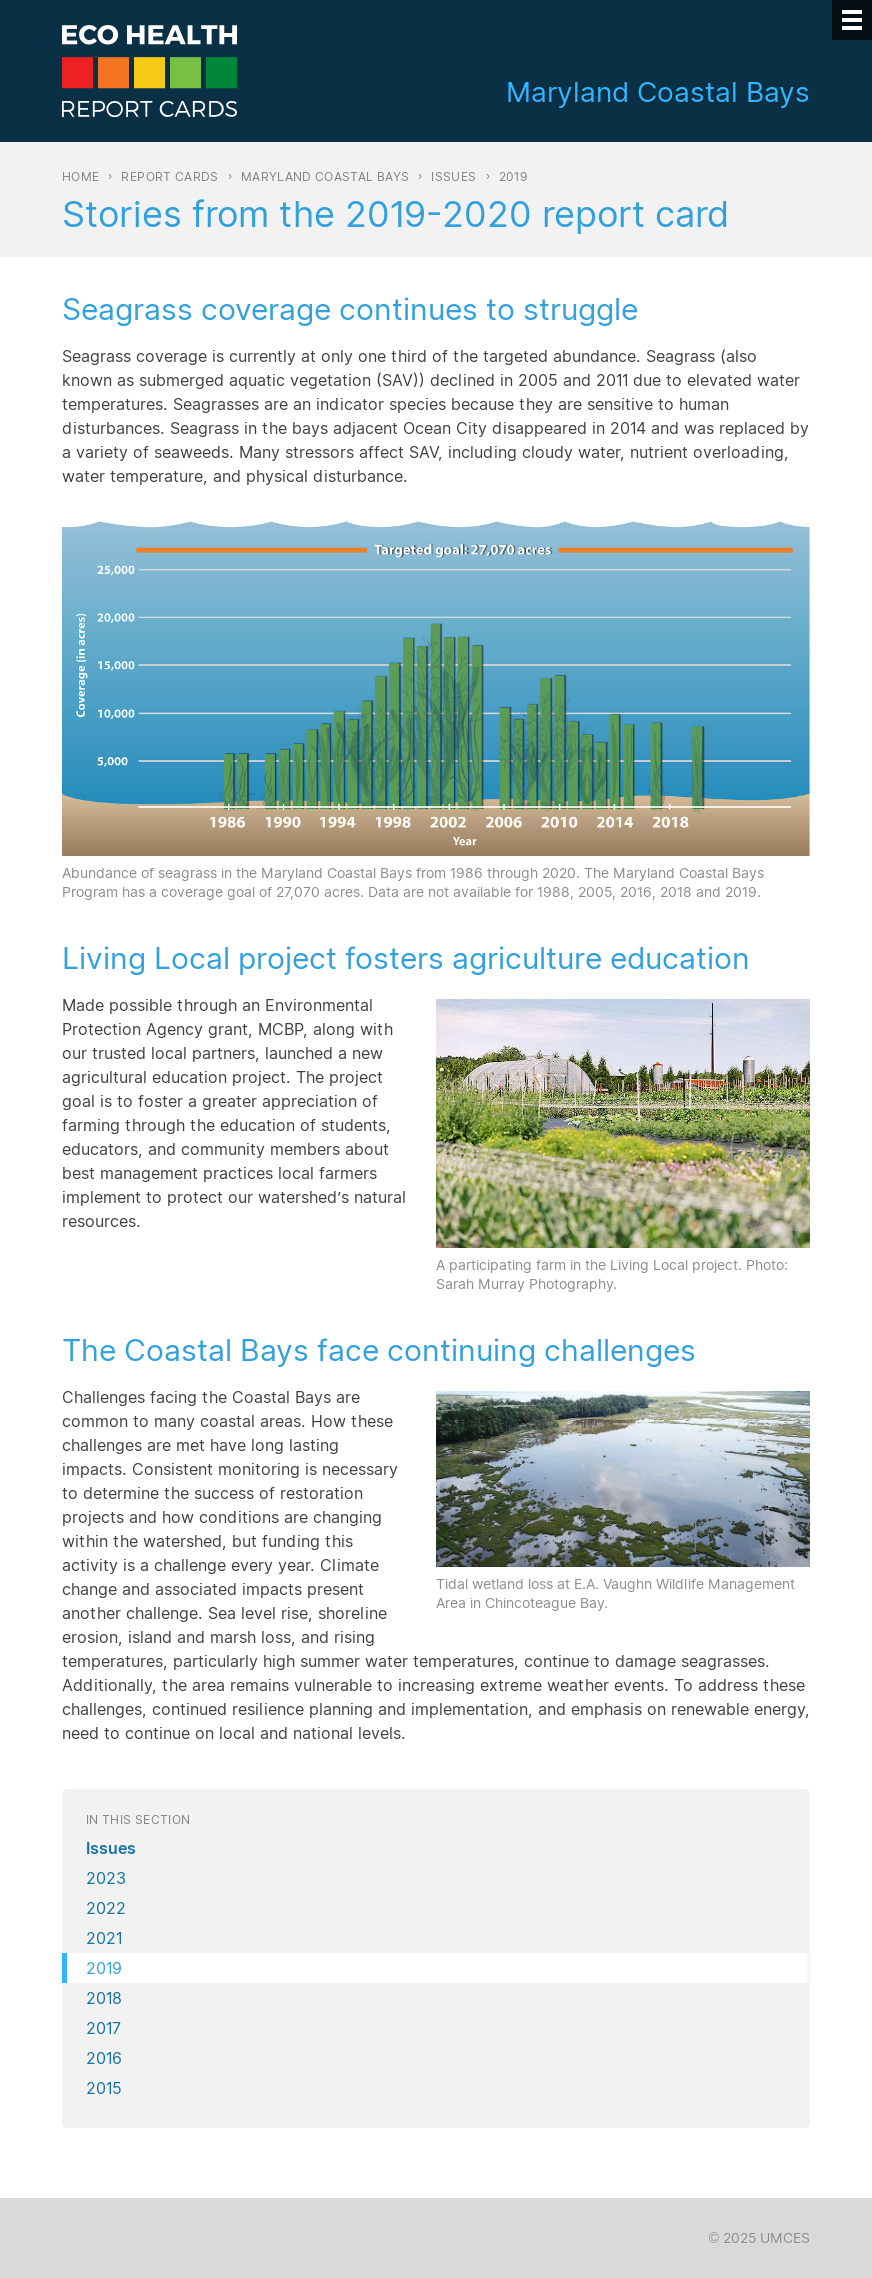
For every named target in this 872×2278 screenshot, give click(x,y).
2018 (104, 1998)
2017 (103, 2028)
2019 (104, 1968)
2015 (104, 2088)
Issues (453, 176)
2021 (104, 1938)
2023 (106, 1878)
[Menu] (852, 20)
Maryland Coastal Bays (325, 176)
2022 (106, 1908)
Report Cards (169, 176)
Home (80, 176)
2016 (104, 2058)
